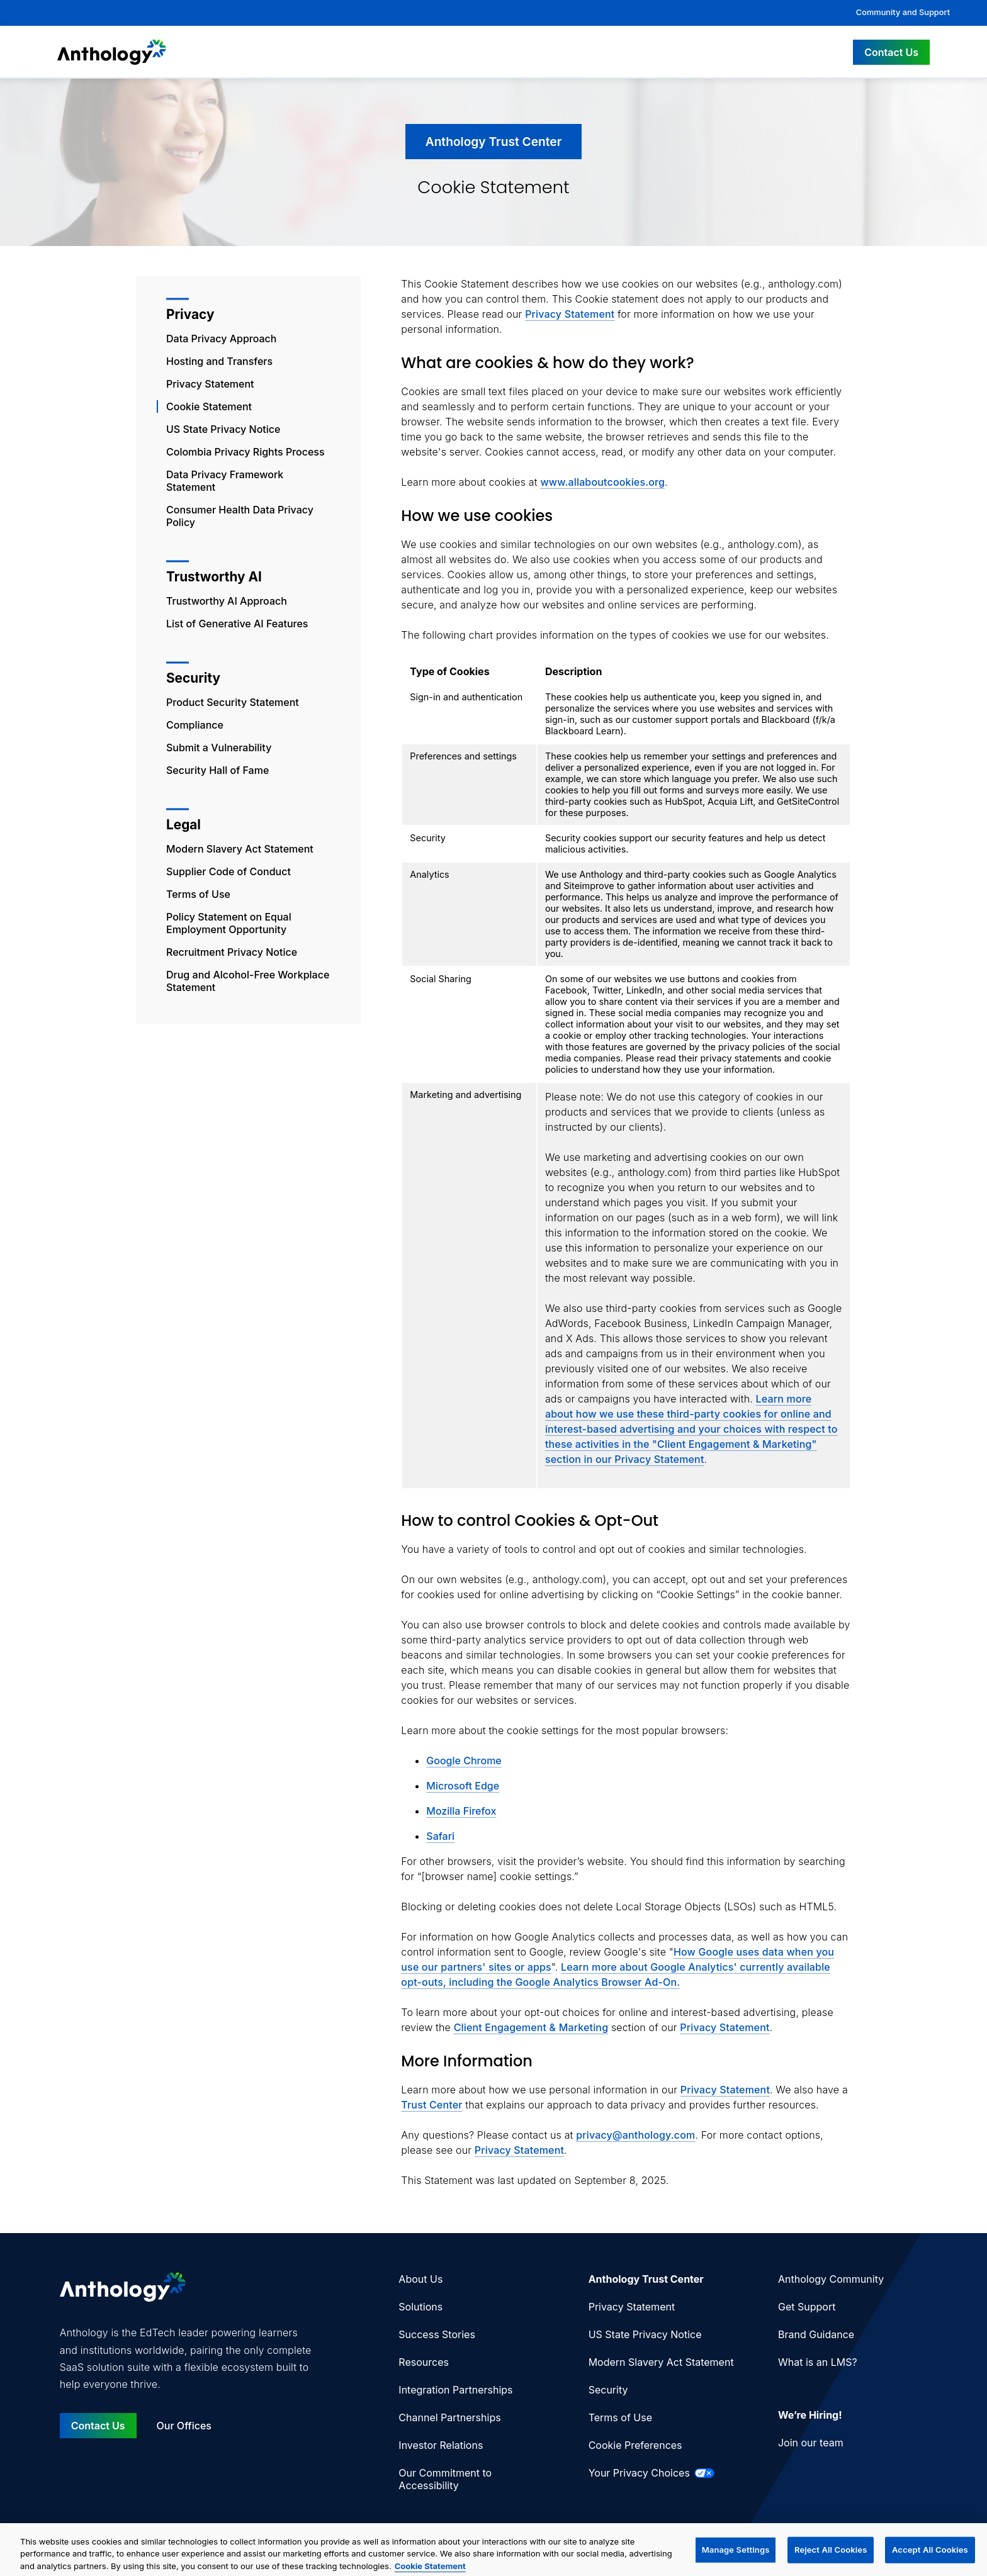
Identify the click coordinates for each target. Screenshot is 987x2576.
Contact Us (891, 52)
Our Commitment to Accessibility (445, 2479)
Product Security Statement (232, 702)
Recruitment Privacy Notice (231, 952)
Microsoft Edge (462, 1785)
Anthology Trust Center (646, 2279)
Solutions (420, 2306)
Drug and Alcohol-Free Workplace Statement (247, 981)
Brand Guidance (816, 2334)
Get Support (806, 2306)
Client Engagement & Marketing (531, 2027)
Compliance (194, 725)
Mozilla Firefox (461, 1811)
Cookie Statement (209, 406)
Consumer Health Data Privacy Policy (239, 516)
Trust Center (431, 2104)
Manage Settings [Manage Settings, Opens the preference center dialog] (736, 2558)
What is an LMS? (817, 2362)
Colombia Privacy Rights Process (245, 451)
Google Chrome (463, 1760)
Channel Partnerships (449, 2417)
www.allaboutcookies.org (602, 482)
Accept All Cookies (930, 2558)
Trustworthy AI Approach (226, 601)
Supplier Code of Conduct (228, 871)
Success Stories (436, 2334)
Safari (440, 1836)
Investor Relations (440, 2445)
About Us (420, 2279)
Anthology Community (831, 2279)
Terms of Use (198, 894)
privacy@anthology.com (635, 2135)
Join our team (810, 2442)
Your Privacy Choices (651, 2473)
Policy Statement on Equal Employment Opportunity (228, 923)
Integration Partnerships (455, 2389)
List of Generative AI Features (237, 623)
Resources (423, 2362)
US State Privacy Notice (223, 429)
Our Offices (184, 2425)
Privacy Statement (210, 384)
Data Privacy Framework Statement (224, 480)
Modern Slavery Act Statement (239, 849)
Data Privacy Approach (221, 338)
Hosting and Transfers (219, 361)
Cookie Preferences (635, 2445)
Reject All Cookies (830, 2558)
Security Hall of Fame (217, 770)
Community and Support (903, 12)
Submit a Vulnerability (218, 747)
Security (608, 2389)
